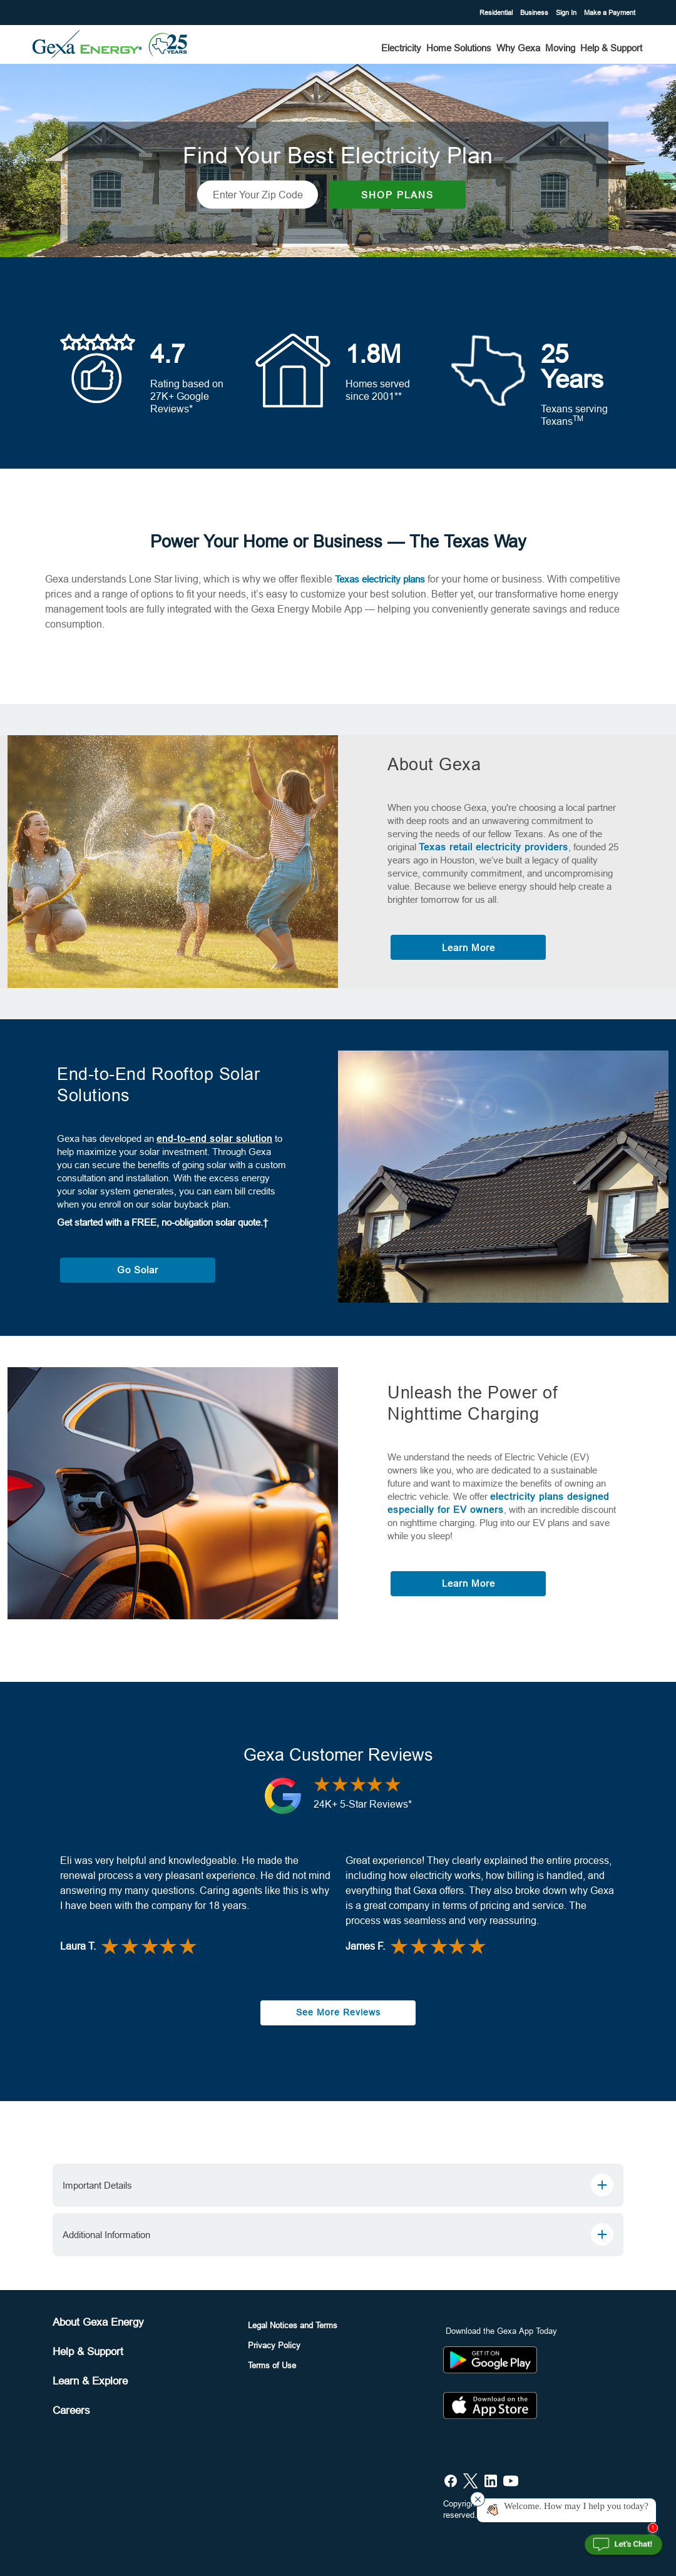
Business (534, 12)
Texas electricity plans (380, 576)
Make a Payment (609, 12)
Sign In (566, 12)
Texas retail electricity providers (493, 844)
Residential (495, 12)
